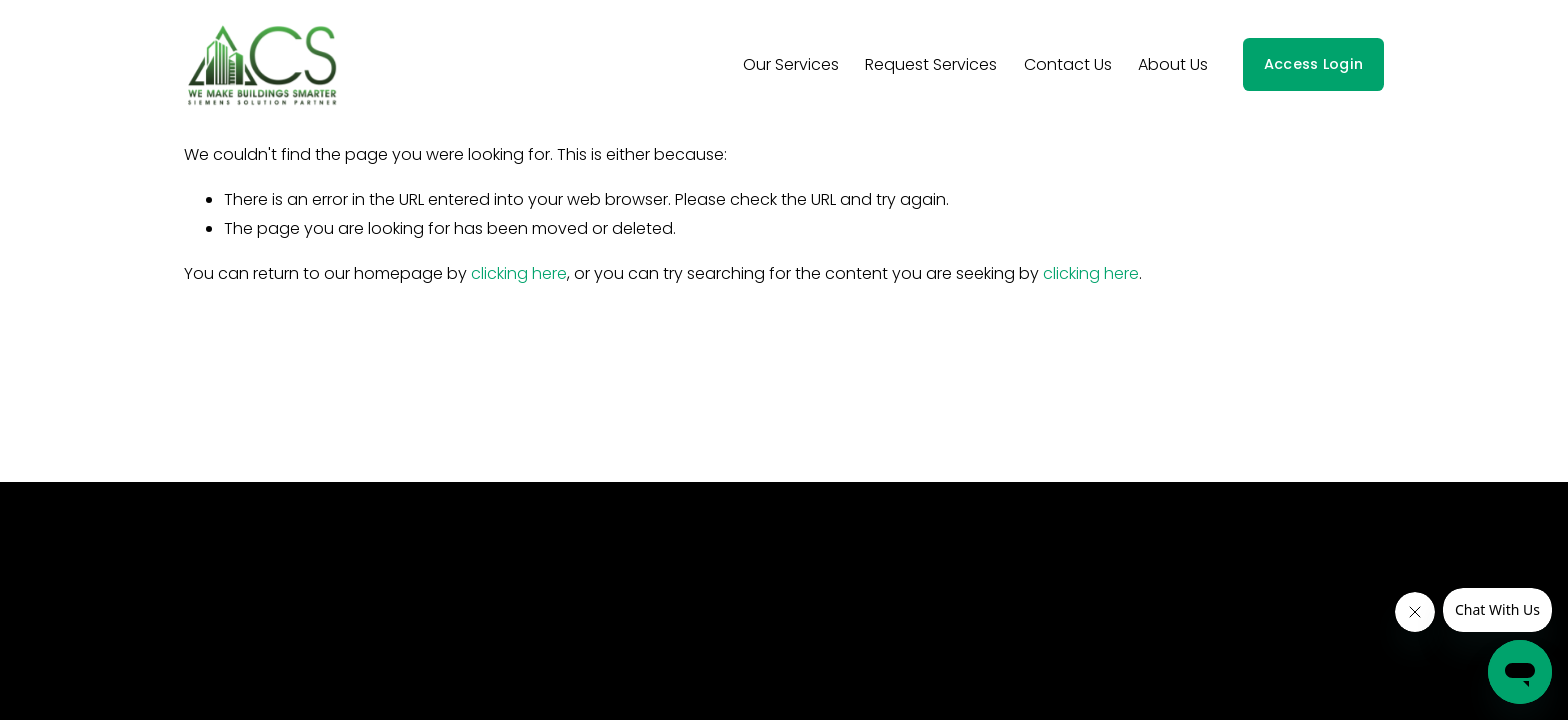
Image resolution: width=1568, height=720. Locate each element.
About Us (1173, 64)
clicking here (519, 273)
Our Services (791, 64)
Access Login (1313, 64)
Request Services (931, 64)
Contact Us (1068, 64)
